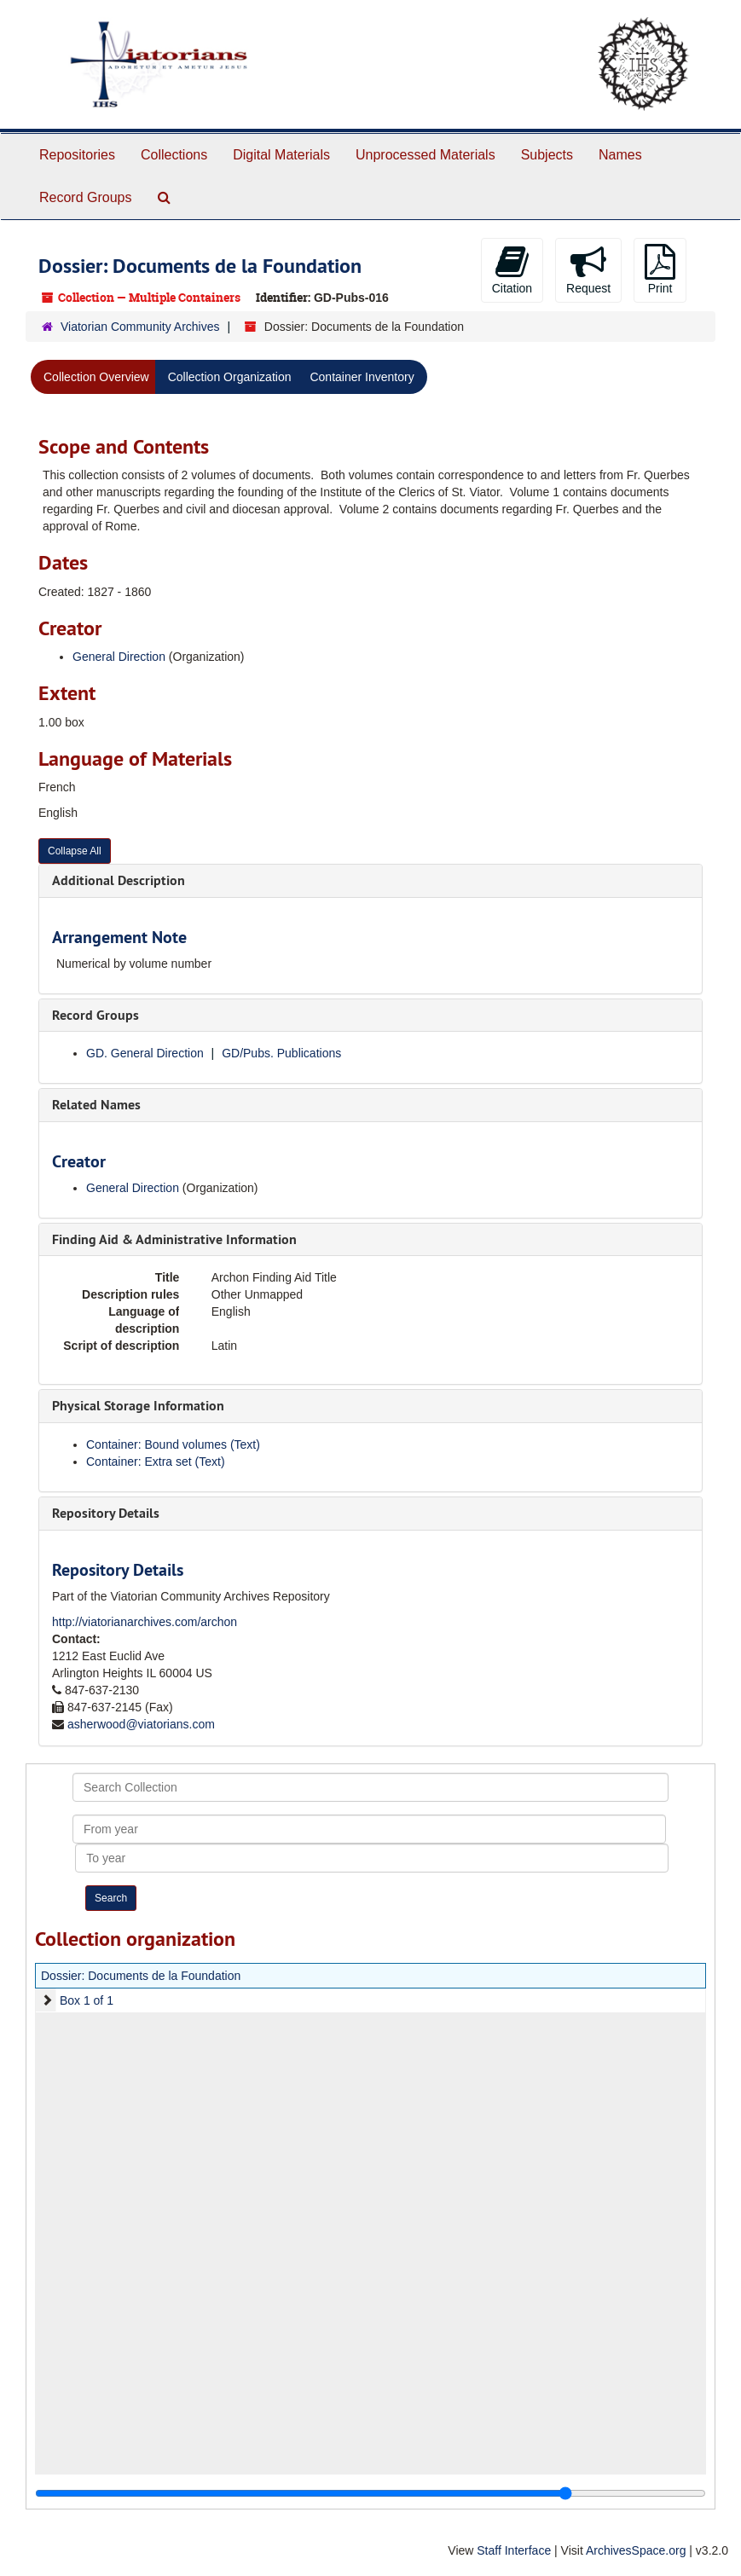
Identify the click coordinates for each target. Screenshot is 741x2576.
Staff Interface (514, 2550)
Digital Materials (281, 155)
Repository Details (105, 1513)
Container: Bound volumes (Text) (173, 1444)
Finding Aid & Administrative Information (174, 1239)
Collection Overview (96, 377)
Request (588, 269)
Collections (174, 155)
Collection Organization (230, 377)
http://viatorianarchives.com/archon (144, 1622)
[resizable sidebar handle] (370, 2493)
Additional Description (118, 880)
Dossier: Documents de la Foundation (140, 1976)
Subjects (547, 155)
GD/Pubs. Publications (281, 1053)
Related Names (96, 1105)
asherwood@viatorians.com (141, 1724)
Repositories (77, 155)
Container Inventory (362, 377)
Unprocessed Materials (425, 155)
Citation (512, 269)
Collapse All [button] (74, 851)
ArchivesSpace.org (636, 2550)
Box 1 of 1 (86, 2000)
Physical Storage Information (138, 1406)
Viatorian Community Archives (140, 326)
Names (620, 155)
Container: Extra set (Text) (155, 1461)
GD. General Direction (145, 1053)
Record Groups (85, 197)
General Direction (118, 656)
